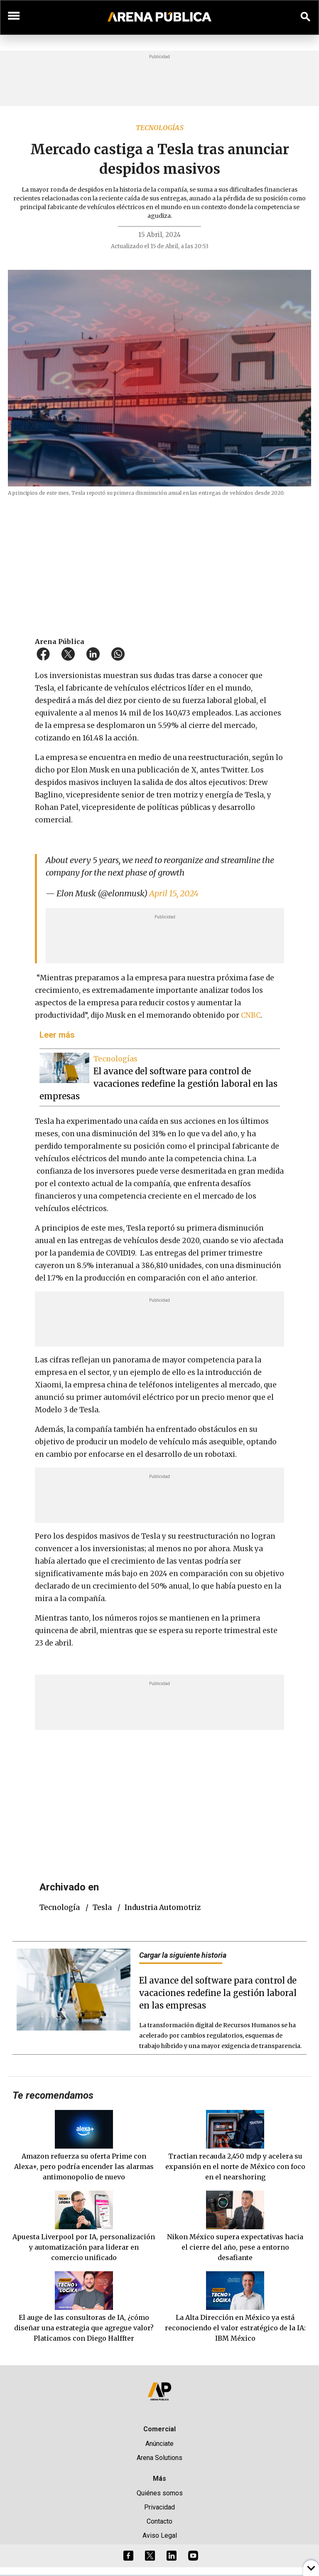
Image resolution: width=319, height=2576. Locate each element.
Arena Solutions (159, 2458)
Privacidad (159, 2507)
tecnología (59, 1907)
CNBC (250, 1015)
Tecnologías (160, 127)
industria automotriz (163, 1907)
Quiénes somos (160, 2493)
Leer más (57, 1035)
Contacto (159, 2521)
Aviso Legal (159, 2535)
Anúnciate (159, 2444)
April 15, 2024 (174, 893)
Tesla (102, 1907)
